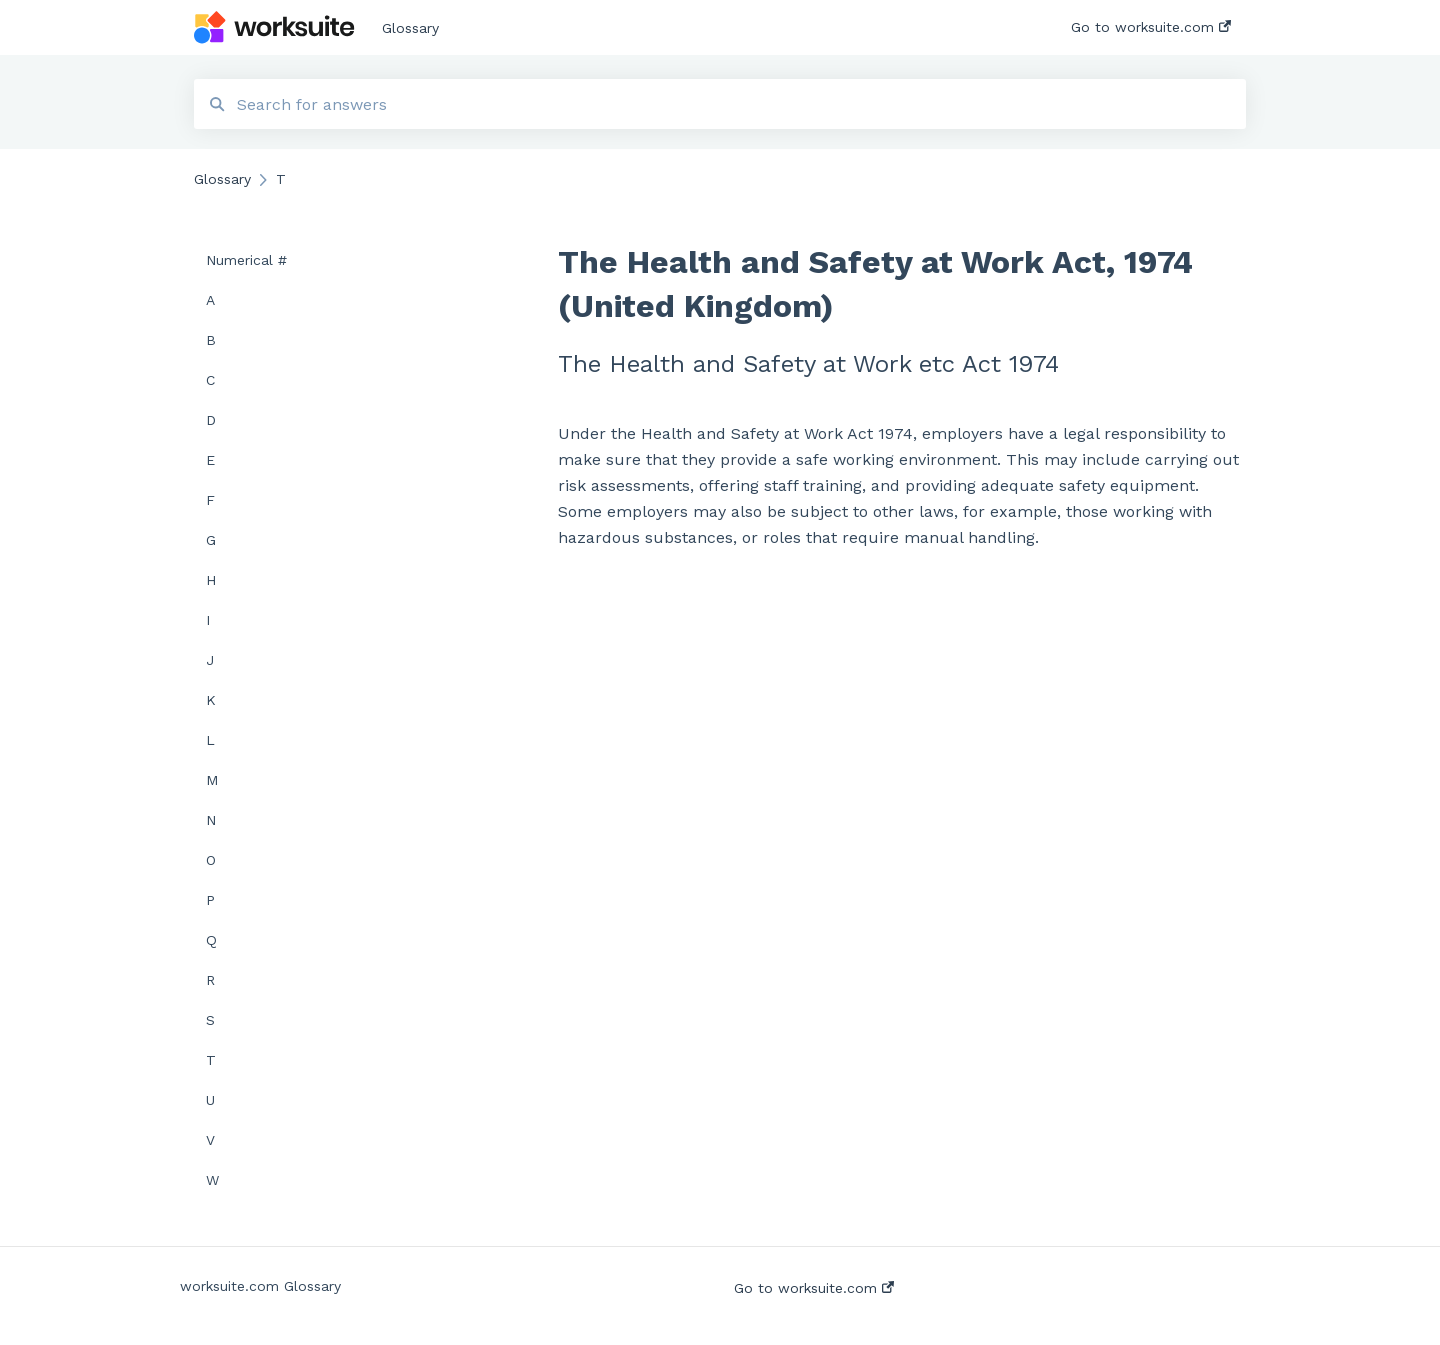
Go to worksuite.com (814, 1288)
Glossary (410, 28)
